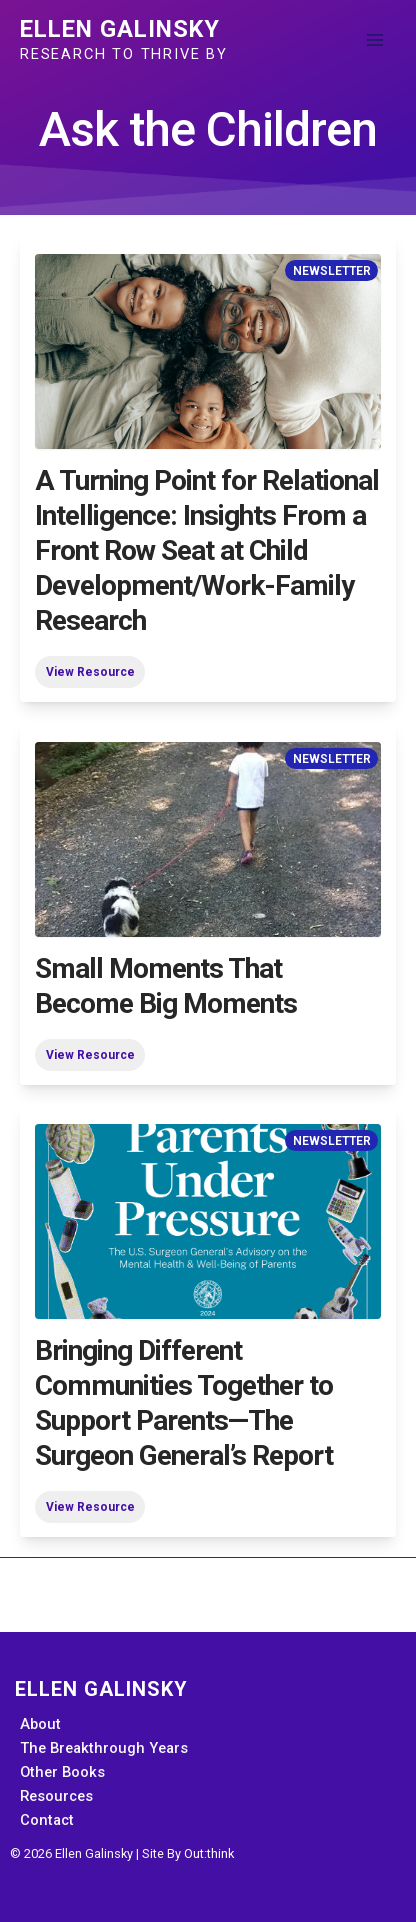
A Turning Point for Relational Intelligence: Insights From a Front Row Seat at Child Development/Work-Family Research (207, 550)
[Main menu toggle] (375, 40)
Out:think (209, 1853)
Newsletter (332, 270)
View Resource (90, 672)
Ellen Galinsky (120, 29)
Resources (56, 1796)
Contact (47, 1820)
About (40, 1724)
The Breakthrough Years (104, 1748)
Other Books (62, 1772)
